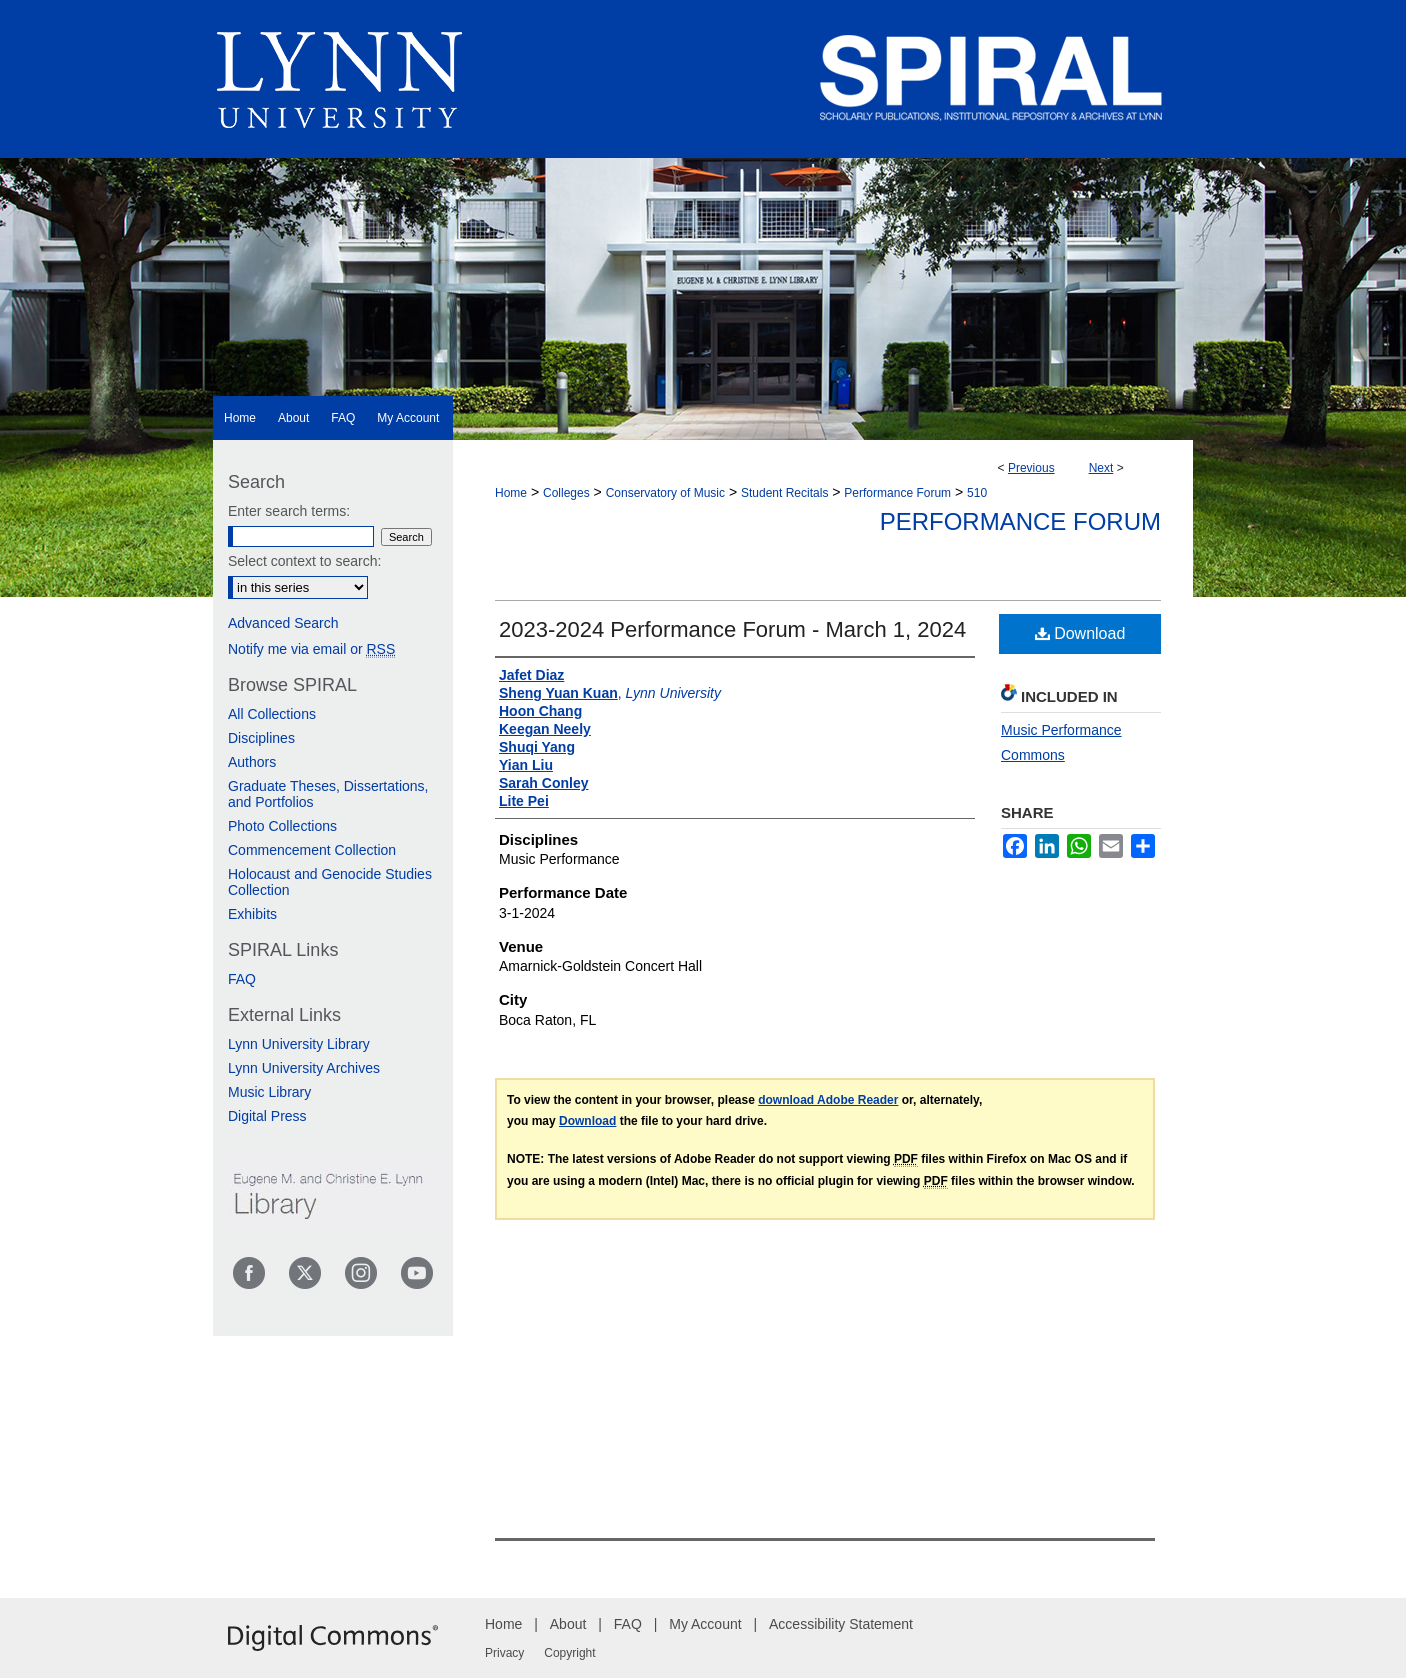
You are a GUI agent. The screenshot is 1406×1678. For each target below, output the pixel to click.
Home (511, 493)
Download (1080, 633)
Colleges (566, 493)
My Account (705, 1624)
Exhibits (252, 914)
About (568, 1624)
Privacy (504, 1653)
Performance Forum (897, 493)
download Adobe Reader (828, 1100)
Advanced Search (283, 623)
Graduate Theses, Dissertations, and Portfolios (328, 794)
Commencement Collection (312, 850)
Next (1101, 468)
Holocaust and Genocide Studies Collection (330, 882)
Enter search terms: (289, 511)
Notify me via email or (311, 649)
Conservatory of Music (665, 493)
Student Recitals (784, 493)
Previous (1031, 468)
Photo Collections (282, 826)
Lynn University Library (299, 1044)
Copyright (569, 1653)
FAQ (242, 979)
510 (977, 493)
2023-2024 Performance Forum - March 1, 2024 (732, 629)
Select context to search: (304, 561)
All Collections (272, 714)
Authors (252, 762)
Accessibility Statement (841, 1624)
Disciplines (261, 738)
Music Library (269, 1092)
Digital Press (267, 1116)
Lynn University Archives (304, 1068)
